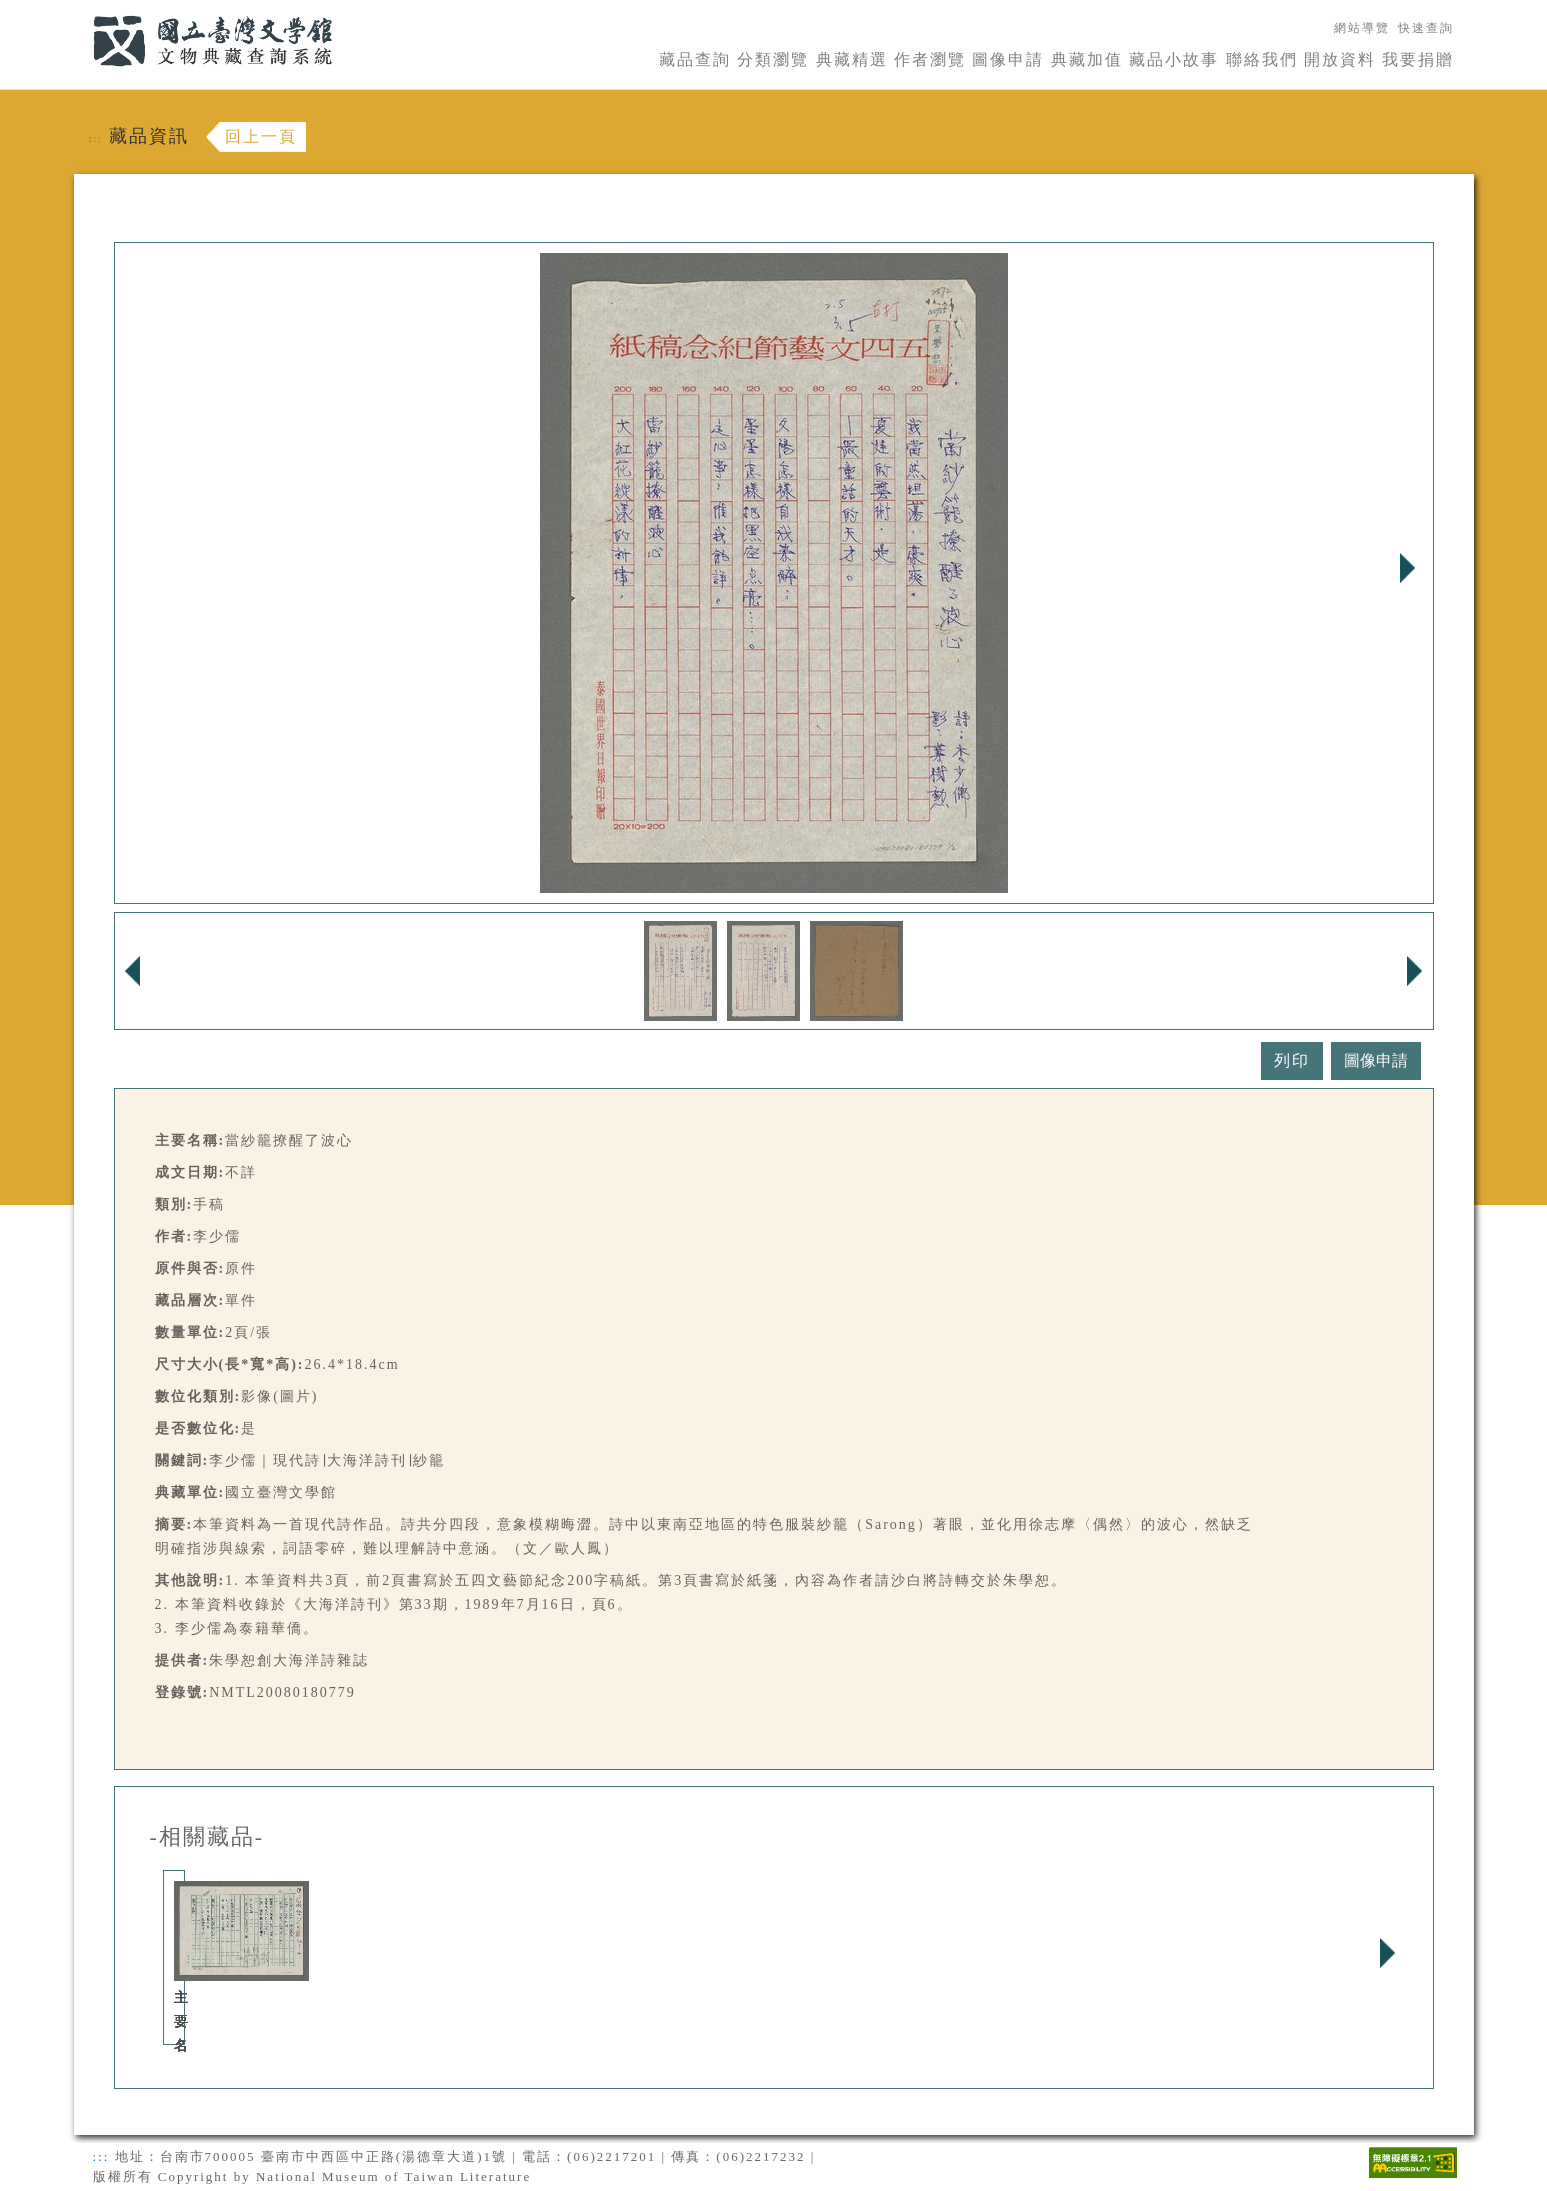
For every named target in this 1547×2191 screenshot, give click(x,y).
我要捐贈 (1418, 59)
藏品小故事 (1174, 59)
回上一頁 (261, 136)
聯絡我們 (1262, 59)
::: (81, 11)
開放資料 (1340, 59)
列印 (1292, 1060)
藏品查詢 (695, 59)
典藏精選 (852, 59)
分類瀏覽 (773, 59)
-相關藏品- (207, 1837)
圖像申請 (1008, 59)
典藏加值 (1087, 59)
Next (1408, 568)
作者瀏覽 (930, 59)
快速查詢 (1426, 28)
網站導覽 (1362, 28)
